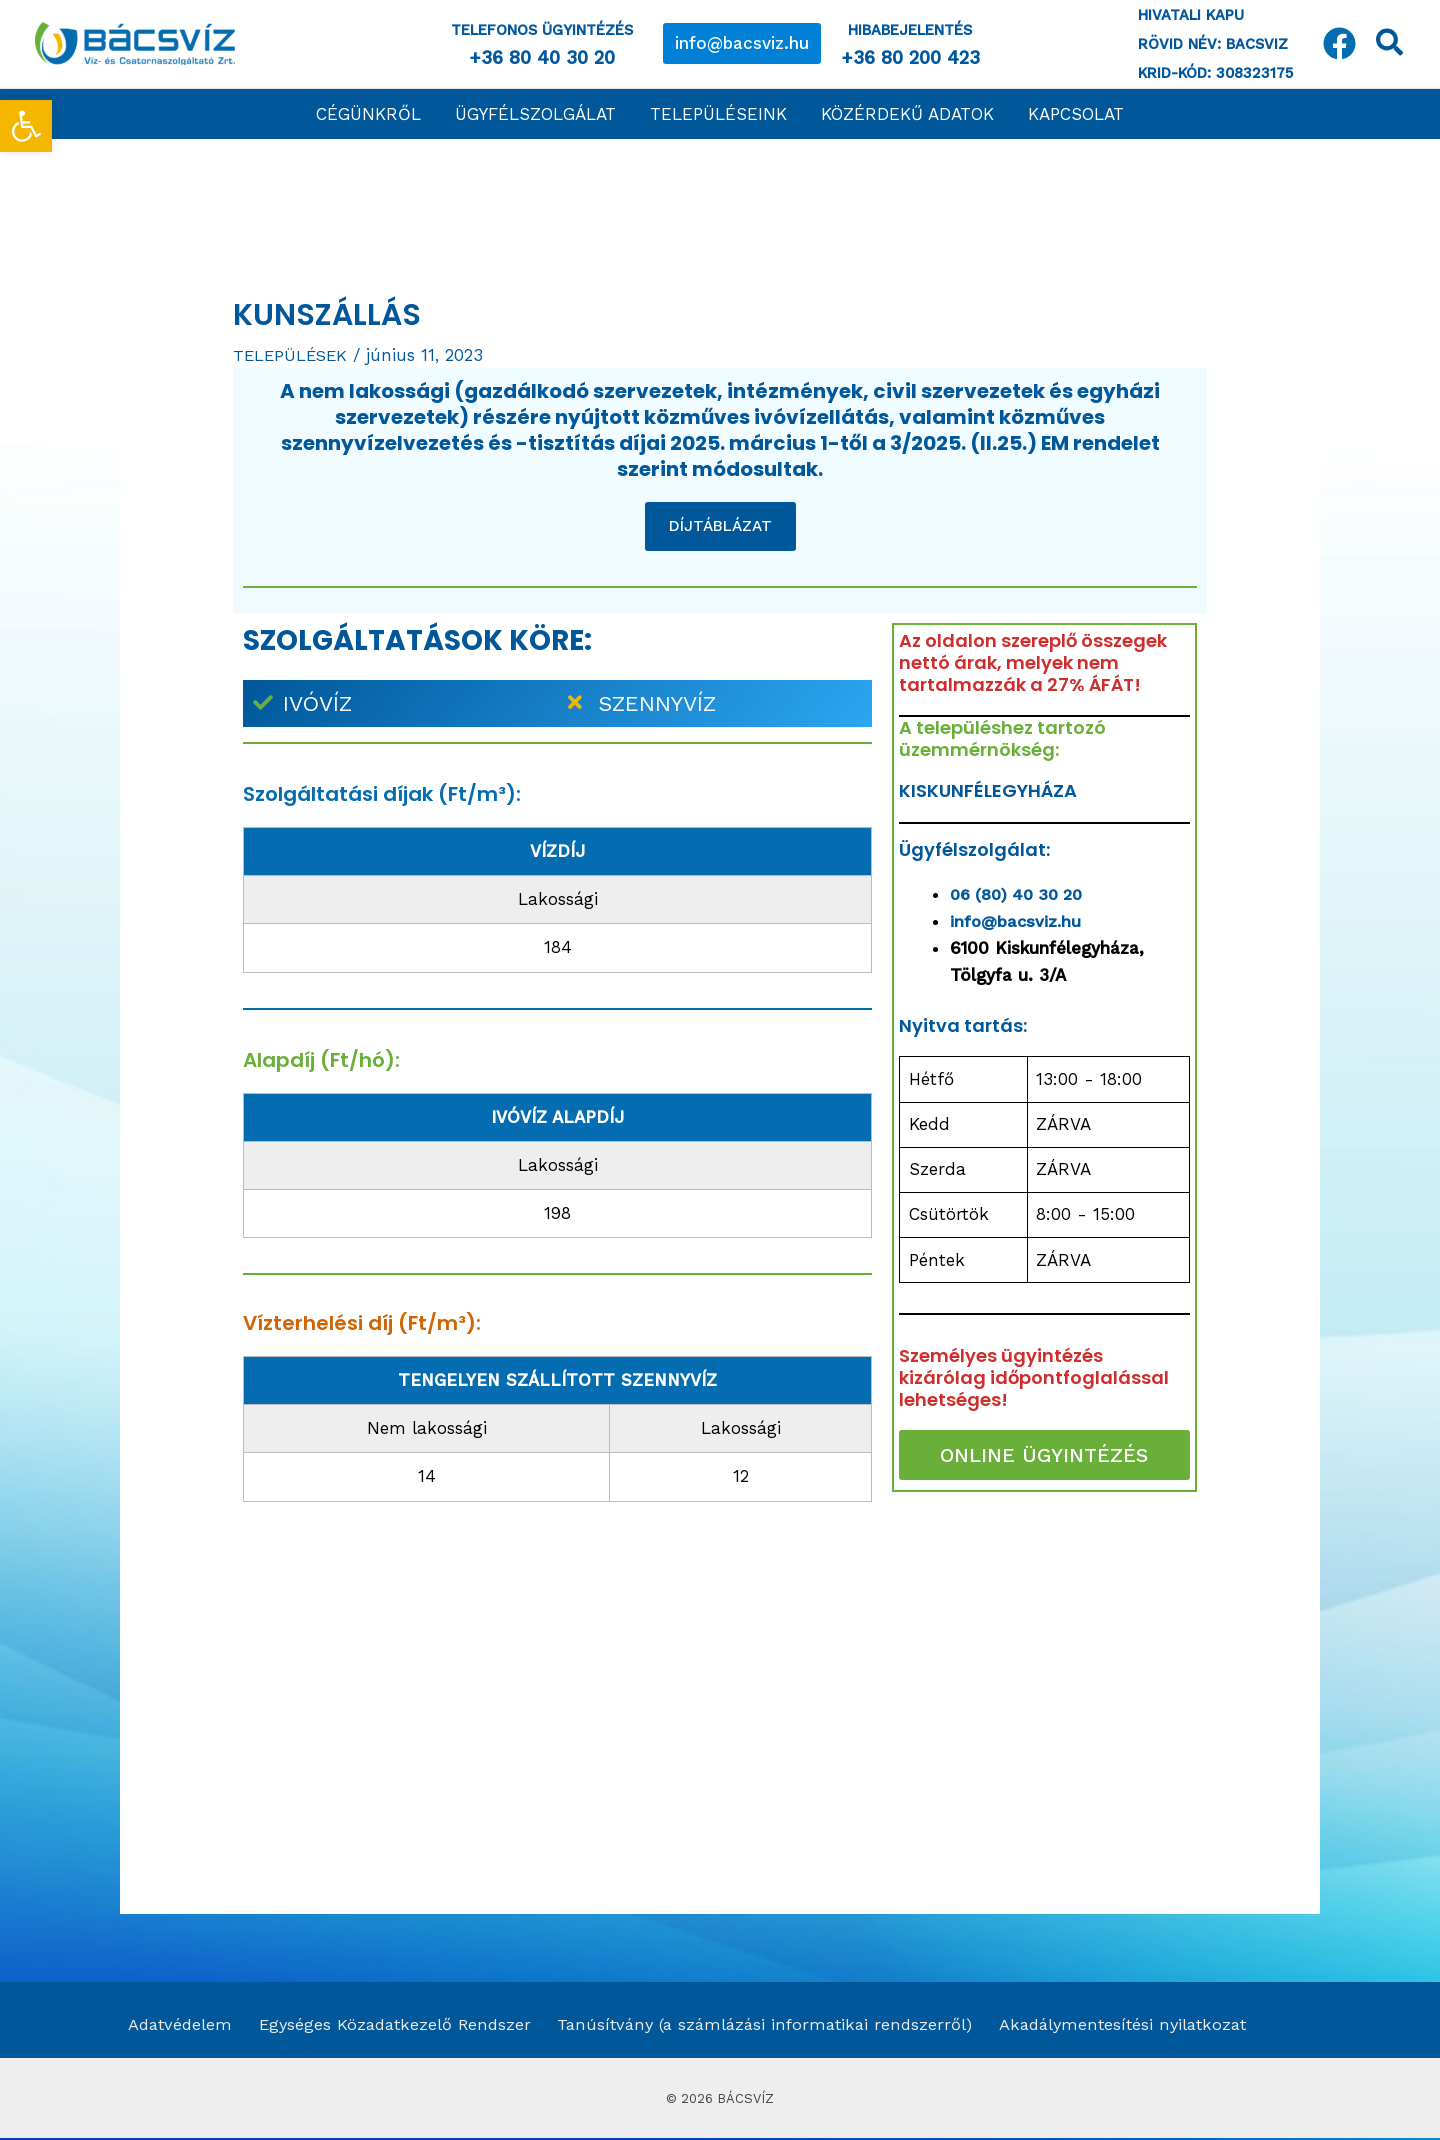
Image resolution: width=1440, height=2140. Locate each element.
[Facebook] (1339, 43)
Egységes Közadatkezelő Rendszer (385, 2025)
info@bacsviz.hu (1017, 921)
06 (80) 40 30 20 (1022, 894)
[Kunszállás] (1044, 1663)
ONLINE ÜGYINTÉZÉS (1044, 1456)
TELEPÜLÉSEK (292, 355)
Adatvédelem (174, 2025)
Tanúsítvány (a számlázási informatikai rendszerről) (757, 2025)
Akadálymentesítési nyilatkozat (1118, 2025)
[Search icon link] (1390, 46)
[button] (742, 43)
